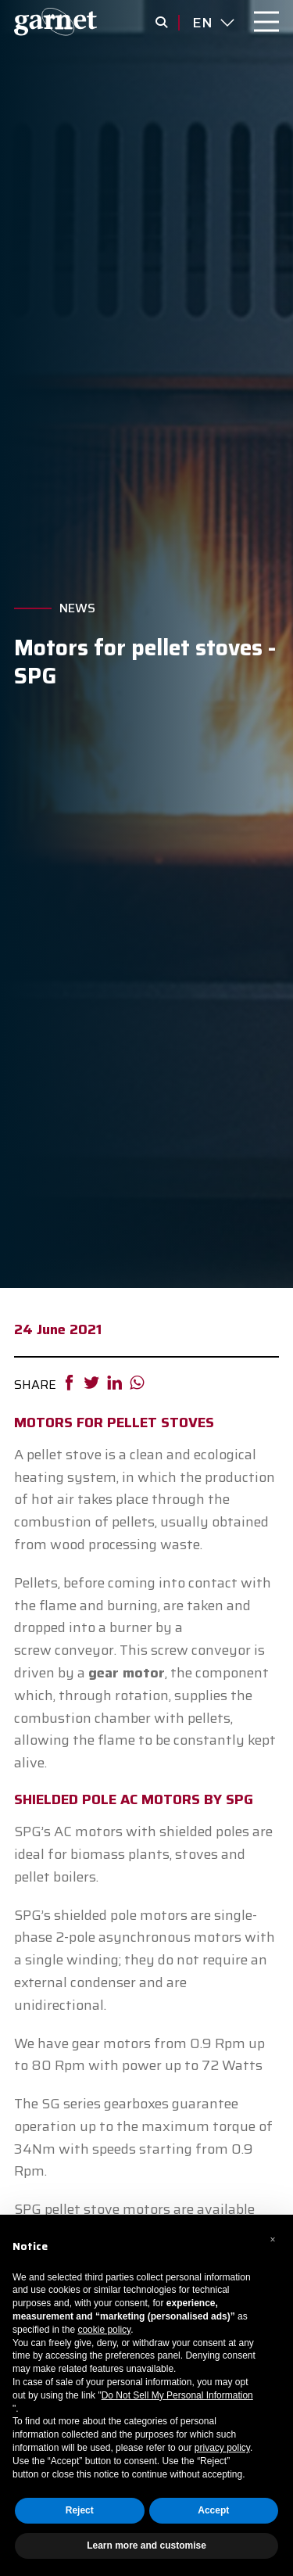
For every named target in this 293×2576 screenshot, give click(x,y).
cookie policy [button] (103, 2329)
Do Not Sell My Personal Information (177, 2395)
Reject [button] (80, 2510)
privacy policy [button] (222, 2447)
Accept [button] (213, 2510)
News (77, 608)
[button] (272, 2239)
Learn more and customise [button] (146, 2545)
